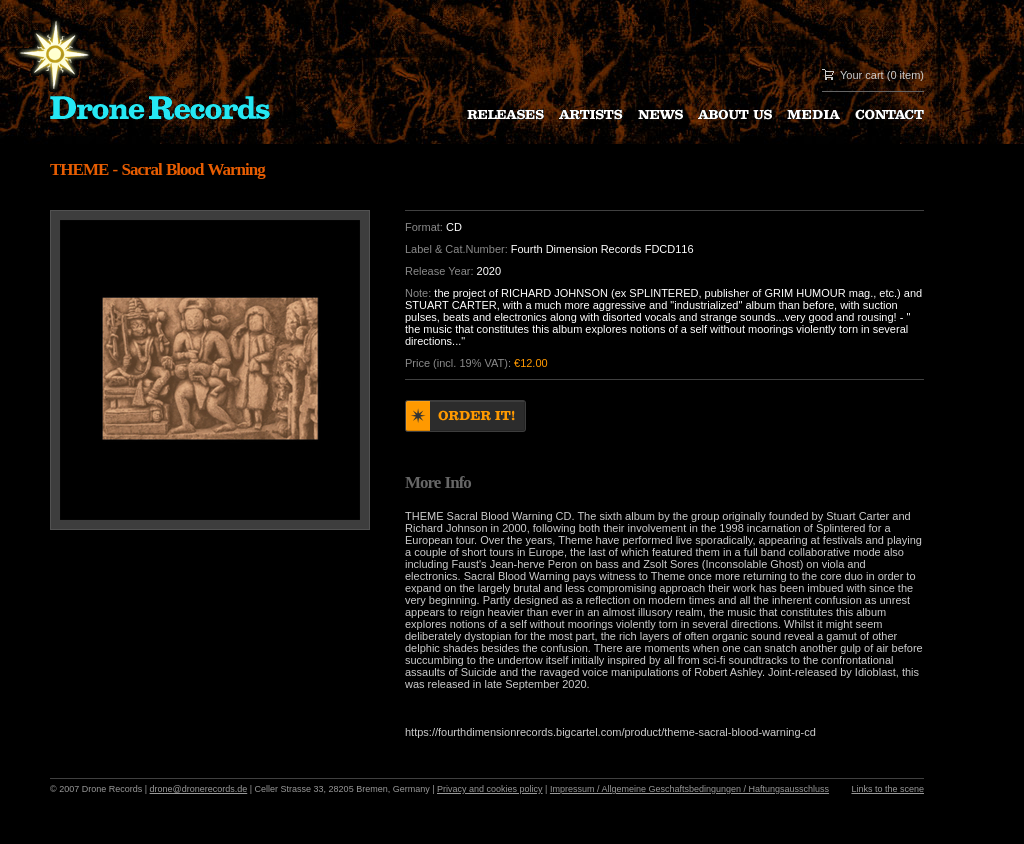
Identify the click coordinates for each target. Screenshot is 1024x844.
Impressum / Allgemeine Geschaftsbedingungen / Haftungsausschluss (689, 789)
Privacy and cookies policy (490, 789)
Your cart (862, 75)
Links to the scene (887, 789)
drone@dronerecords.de (199, 789)
